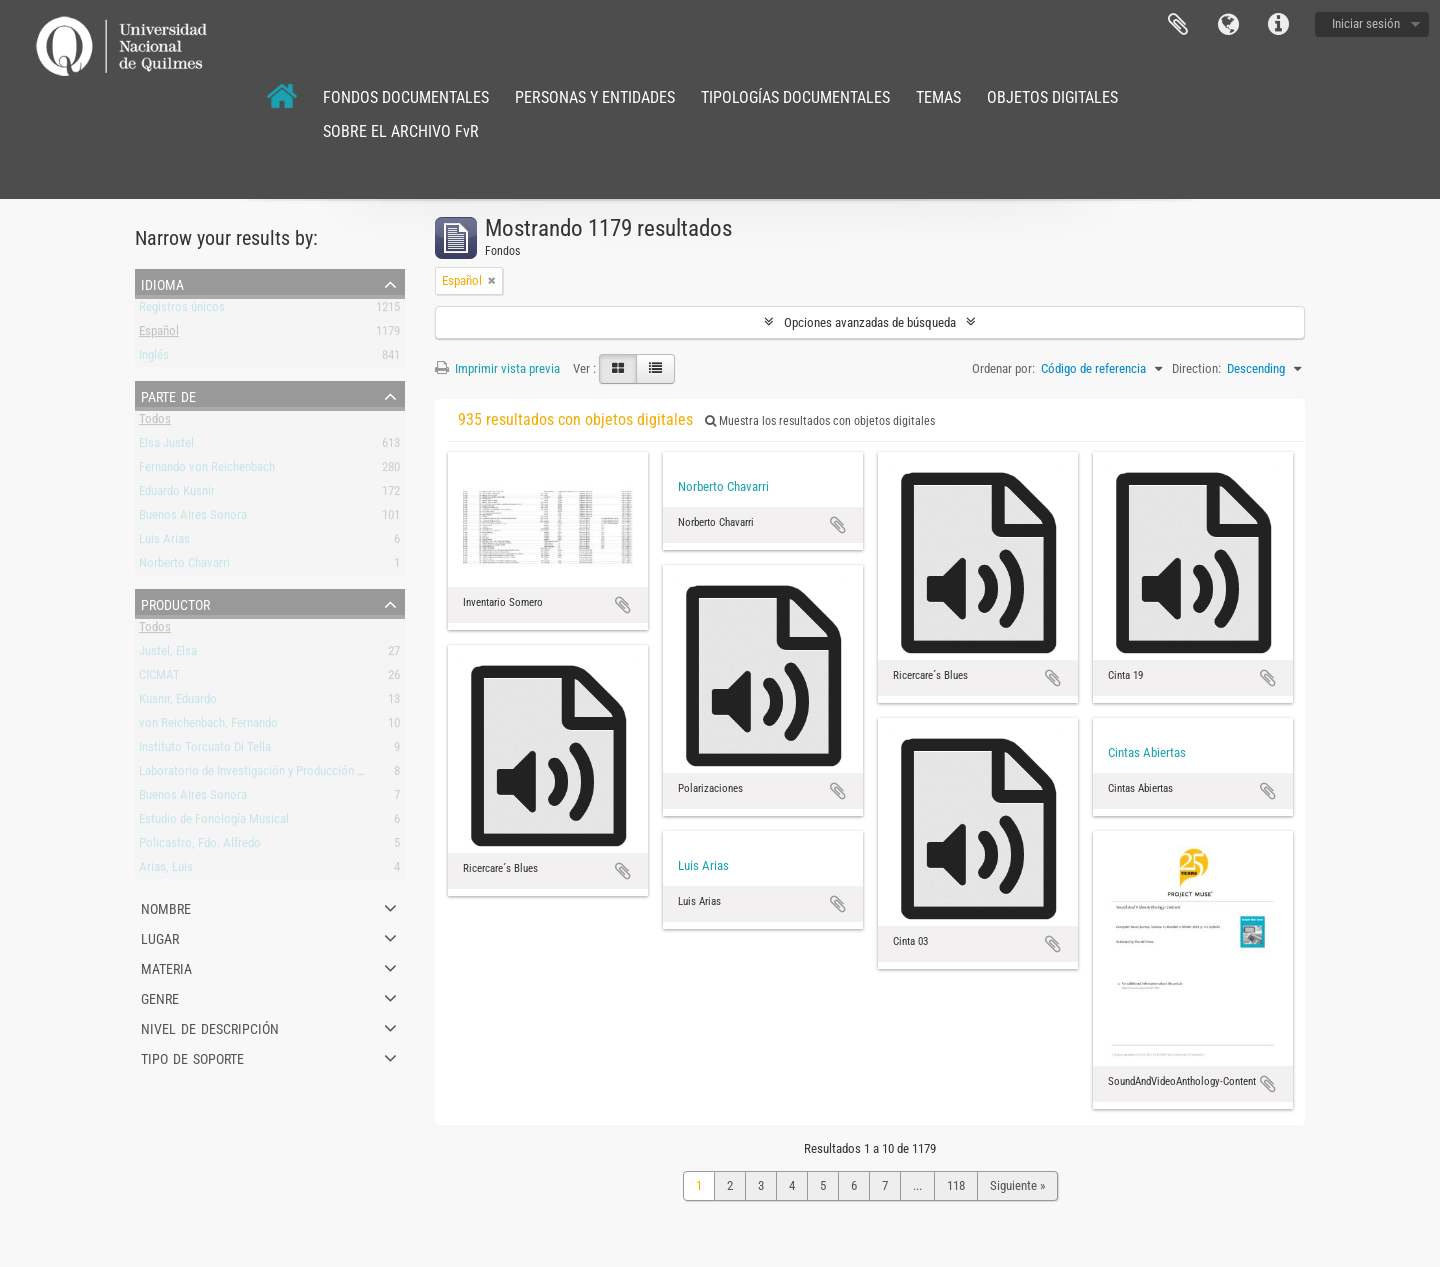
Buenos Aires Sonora (193, 518)
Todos (155, 422)
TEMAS (938, 97)
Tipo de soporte (192, 1057)
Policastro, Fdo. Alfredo (200, 846)
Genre (160, 997)
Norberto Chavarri (184, 566)
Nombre (166, 907)
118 (956, 1185)
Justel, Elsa (168, 654)
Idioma (1228, 25)
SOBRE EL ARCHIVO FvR (401, 131)
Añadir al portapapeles (623, 605)
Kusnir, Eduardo (178, 702)
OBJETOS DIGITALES (1052, 97)
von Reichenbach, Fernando (208, 726)
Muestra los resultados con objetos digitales (820, 421)
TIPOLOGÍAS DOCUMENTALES (795, 97)
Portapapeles (1178, 25)
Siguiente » (1017, 1185)
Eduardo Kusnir (177, 494)
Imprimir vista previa (497, 368)
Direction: (1196, 368)
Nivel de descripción (210, 1027)
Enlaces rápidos (1278, 25)
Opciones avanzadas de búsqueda (870, 322)
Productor (175, 603)
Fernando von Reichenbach (207, 470)
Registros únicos (182, 310)
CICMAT (159, 678)
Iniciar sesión (1366, 23)
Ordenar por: (1003, 368)
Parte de (168, 395)
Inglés (154, 358)
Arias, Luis (166, 870)
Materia (166, 967)
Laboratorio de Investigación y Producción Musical (268, 774)
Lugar (160, 937)
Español (159, 334)
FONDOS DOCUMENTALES (406, 97)
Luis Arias (164, 542)
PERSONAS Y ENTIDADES (595, 97)
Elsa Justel (166, 446)
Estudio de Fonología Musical (214, 822)
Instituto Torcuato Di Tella (205, 750)
